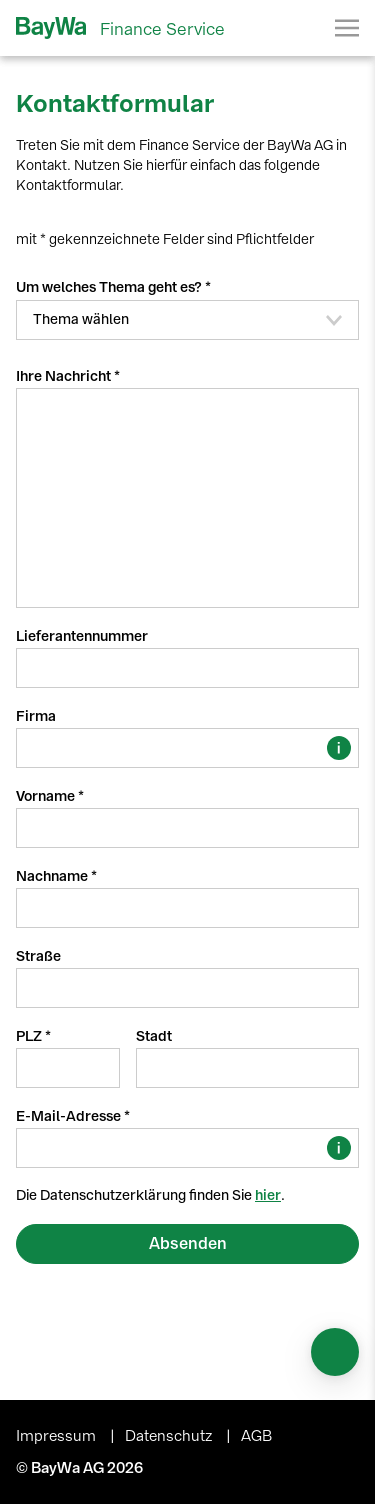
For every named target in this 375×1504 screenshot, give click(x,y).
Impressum (58, 1436)
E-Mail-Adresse (70, 1116)
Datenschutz (170, 1436)
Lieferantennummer (82, 636)
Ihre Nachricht (65, 376)
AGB (256, 1436)
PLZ (30, 1036)
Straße (38, 956)
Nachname (53, 876)
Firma (36, 716)
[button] (187, 320)
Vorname (47, 796)
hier (268, 1195)
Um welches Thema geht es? (110, 287)
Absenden (188, 1243)
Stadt (154, 1036)
